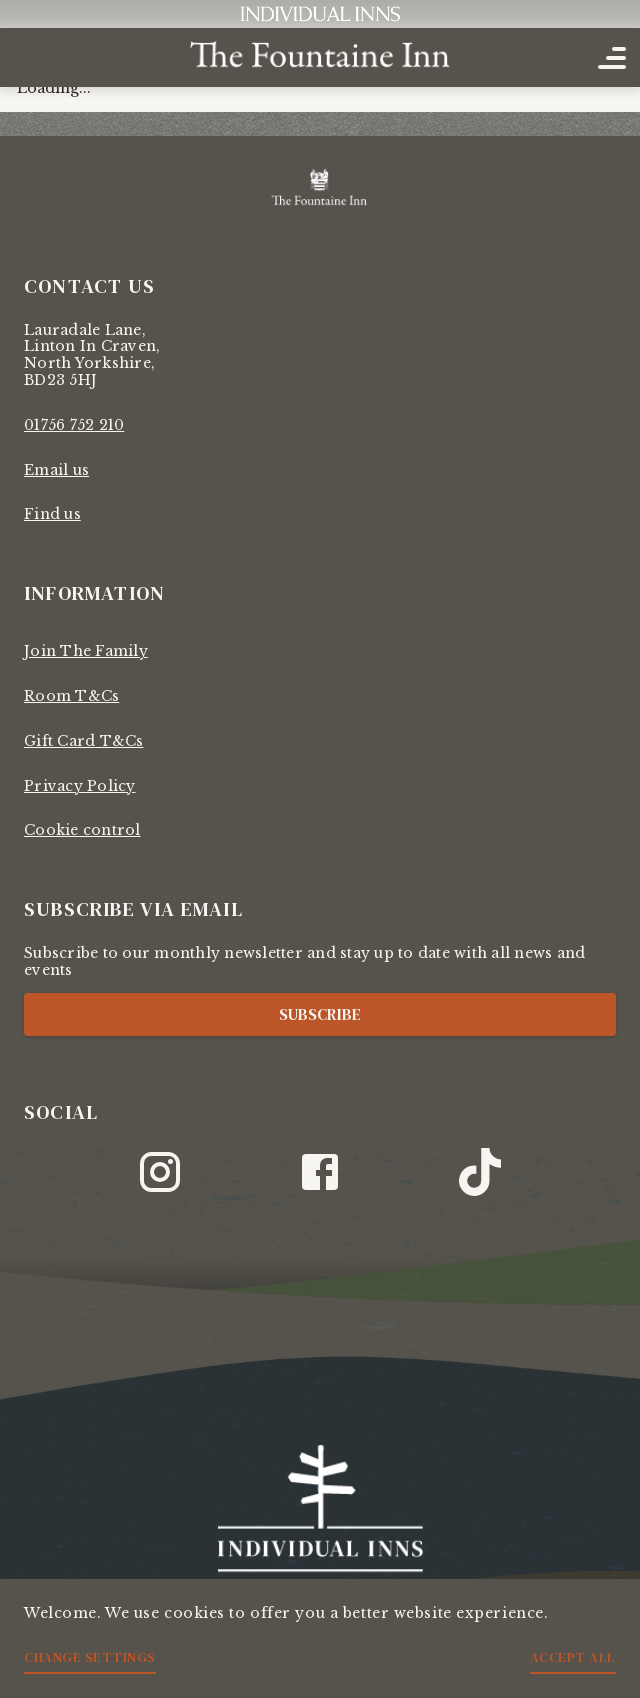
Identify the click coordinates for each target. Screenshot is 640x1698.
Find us (52, 514)
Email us (56, 470)
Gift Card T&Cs (84, 741)
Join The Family (86, 651)
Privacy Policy (80, 786)
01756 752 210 (74, 425)
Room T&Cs (71, 696)
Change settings (90, 1657)
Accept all (573, 1657)
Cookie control (82, 830)
